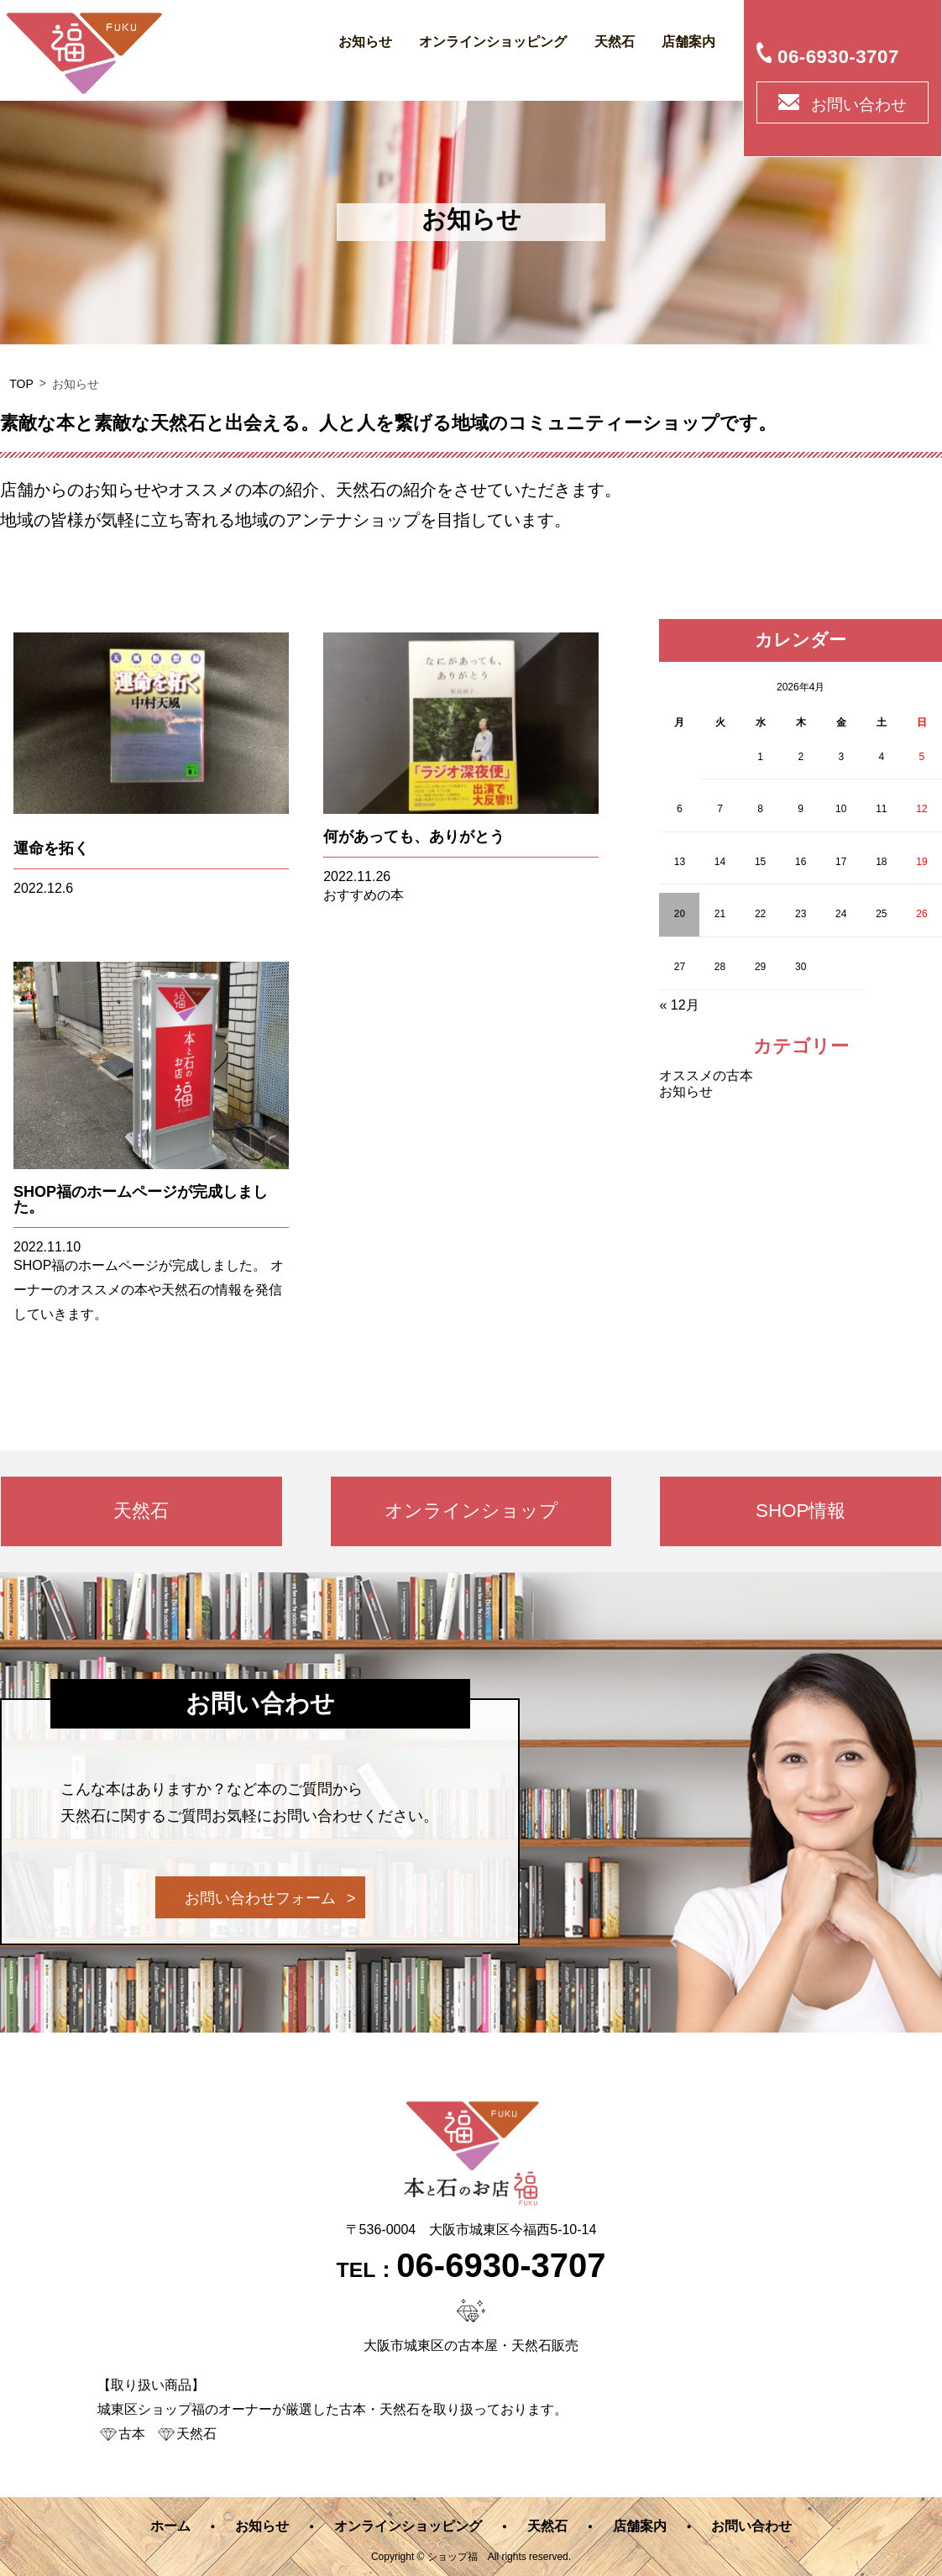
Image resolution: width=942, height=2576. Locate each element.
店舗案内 (688, 41)
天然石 (614, 41)
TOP (21, 384)
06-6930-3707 (838, 56)
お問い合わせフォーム (260, 1898)
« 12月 (679, 1005)
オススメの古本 (706, 1075)
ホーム (170, 2526)
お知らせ (365, 41)
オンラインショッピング (493, 41)
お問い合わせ (859, 104)
